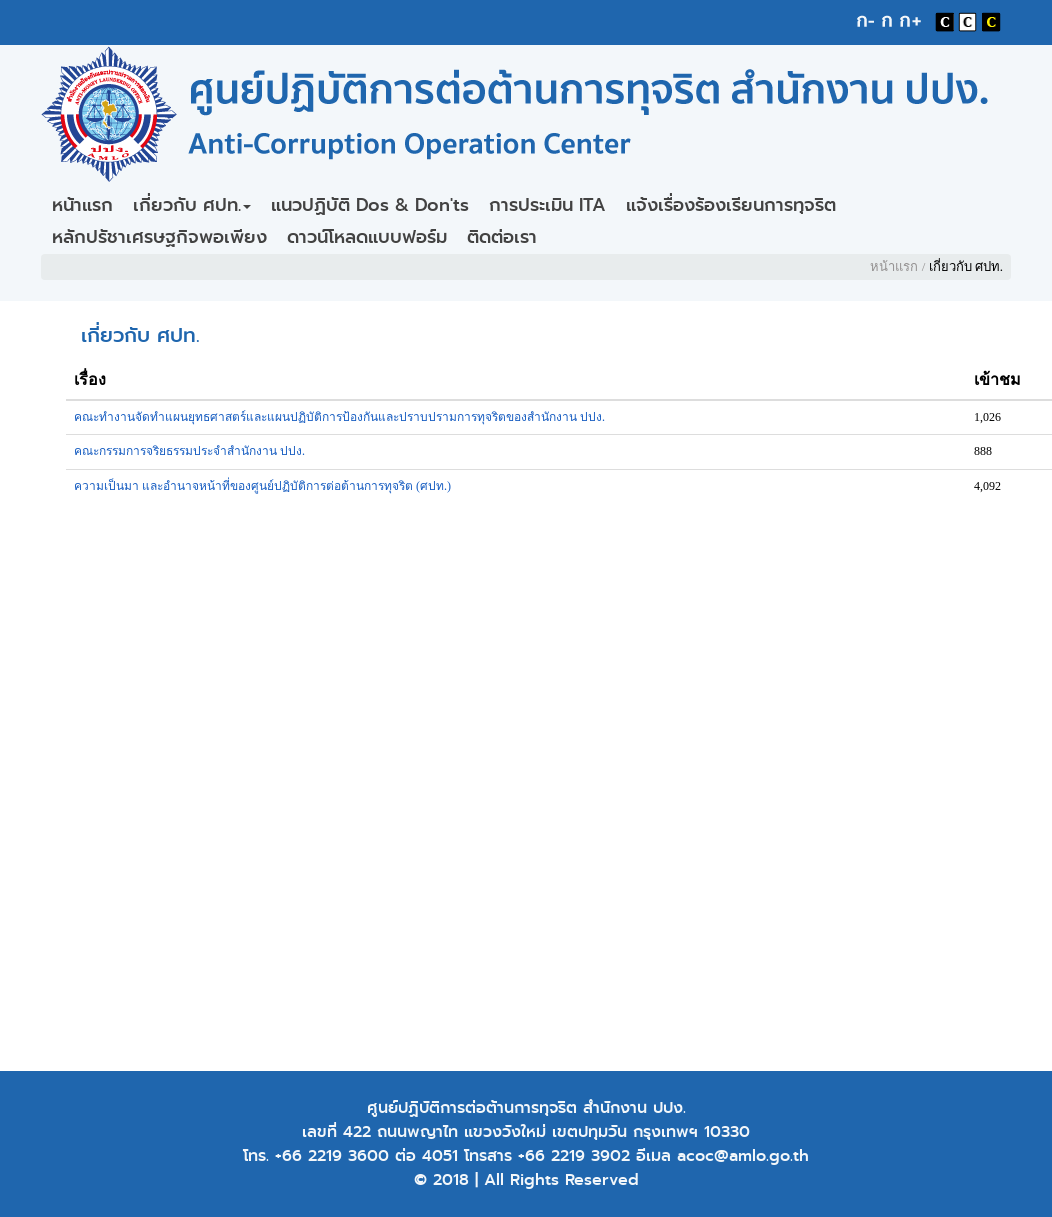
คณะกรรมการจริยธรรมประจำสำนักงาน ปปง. (189, 451)
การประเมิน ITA (547, 205)
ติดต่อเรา (502, 237)
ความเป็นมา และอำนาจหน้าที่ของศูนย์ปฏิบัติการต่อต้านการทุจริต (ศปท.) (262, 486)
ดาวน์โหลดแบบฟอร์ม (367, 237)
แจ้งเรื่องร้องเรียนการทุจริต (731, 205)
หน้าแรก (82, 205)
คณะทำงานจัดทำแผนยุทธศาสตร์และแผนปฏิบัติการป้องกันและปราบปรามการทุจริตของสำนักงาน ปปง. (339, 417)
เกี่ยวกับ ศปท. (192, 205)
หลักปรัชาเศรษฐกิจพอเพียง (159, 237)
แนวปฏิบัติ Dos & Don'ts (370, 205)
